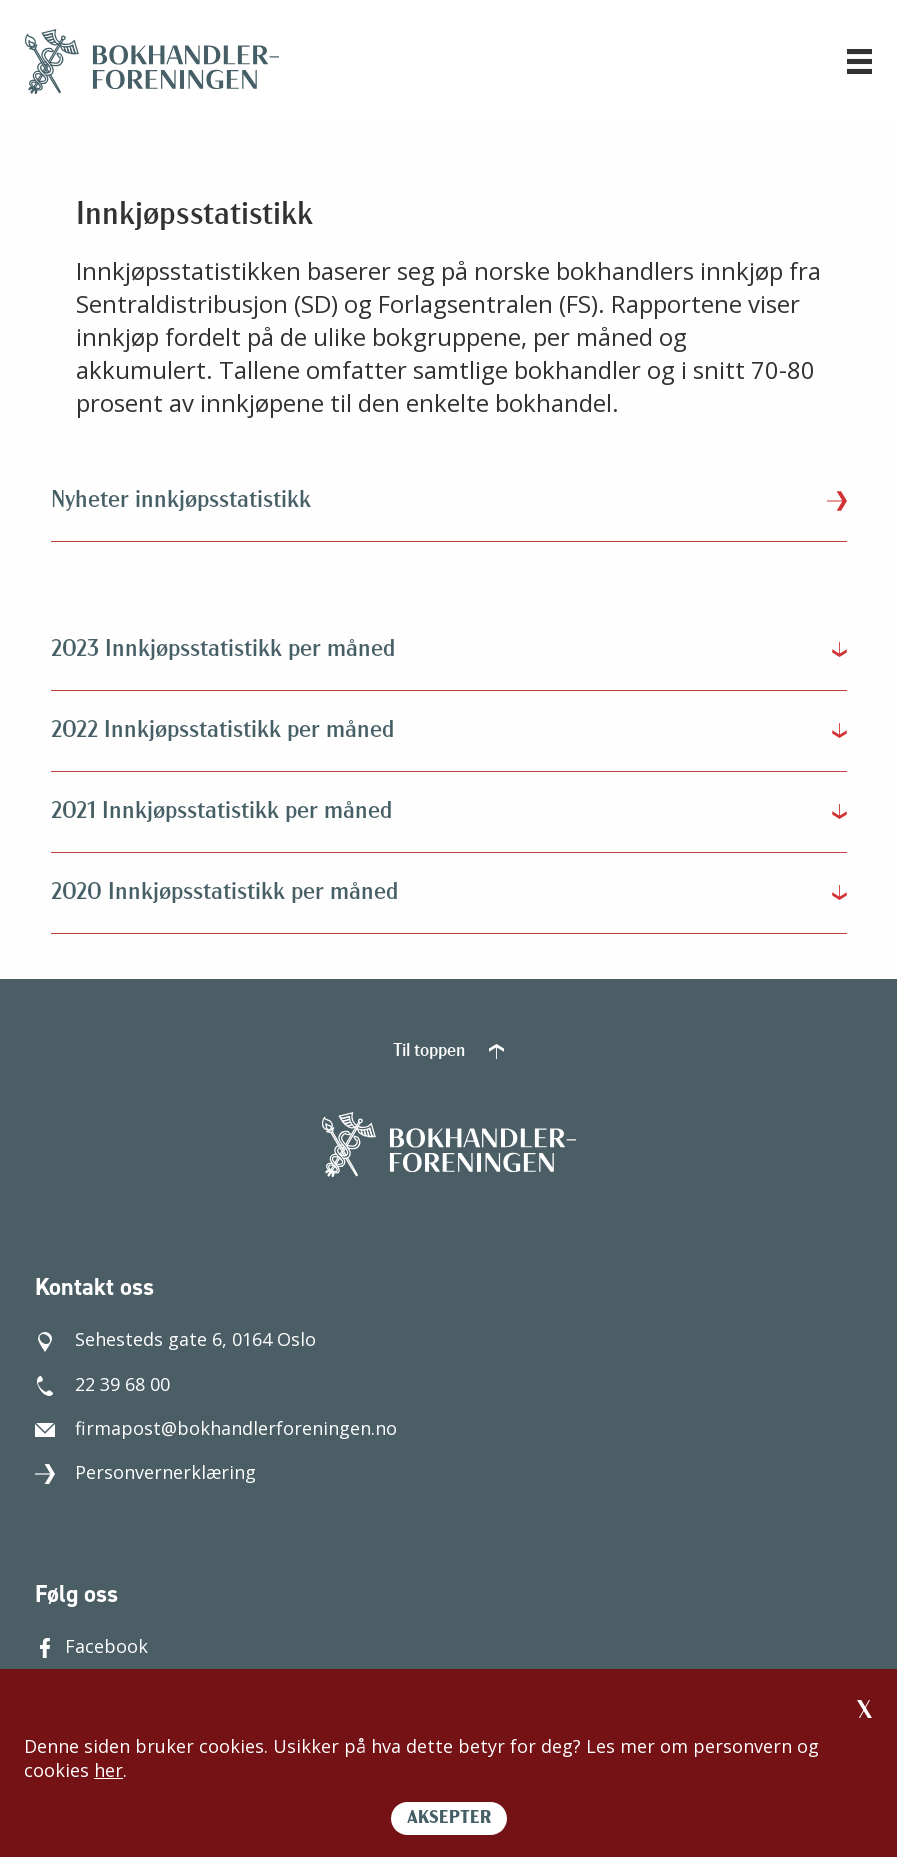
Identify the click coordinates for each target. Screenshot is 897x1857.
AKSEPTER (449, 1818)
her (108, 1770)
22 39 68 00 (102, 1384)
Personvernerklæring (145, 1472)
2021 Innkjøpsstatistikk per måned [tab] (221, 812)
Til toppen (448, 1051)
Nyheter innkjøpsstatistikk (449, 501)
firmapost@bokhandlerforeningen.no (216, 1428)
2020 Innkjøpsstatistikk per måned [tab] (224, 893)
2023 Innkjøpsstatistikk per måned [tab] (223, 650)
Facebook (91, 1646)
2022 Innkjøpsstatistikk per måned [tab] (222, 731)
